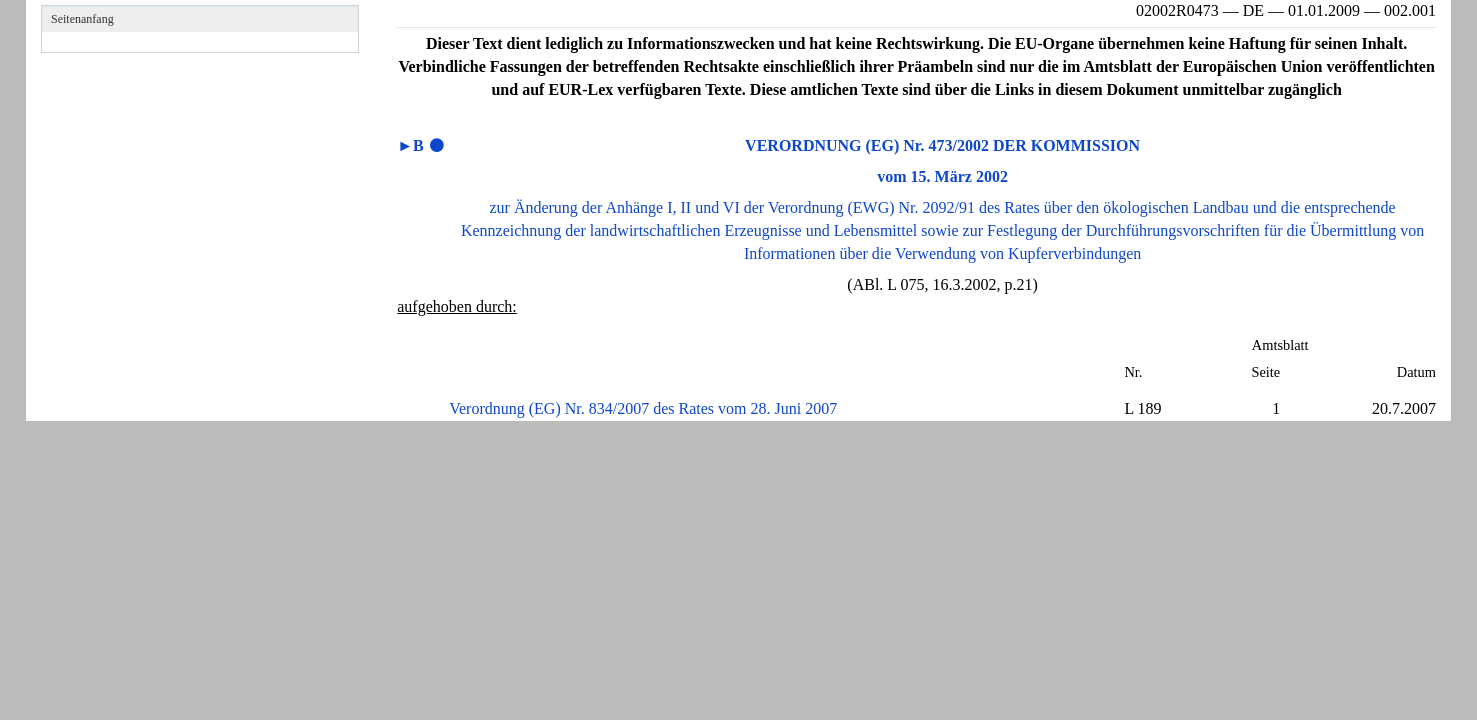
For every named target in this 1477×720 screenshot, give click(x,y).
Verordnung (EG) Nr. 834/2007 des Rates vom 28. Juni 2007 (643, 408)
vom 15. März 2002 (942, 176)
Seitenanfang (82, 19)
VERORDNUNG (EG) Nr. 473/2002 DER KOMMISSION (942, 145)
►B (410, 145)
